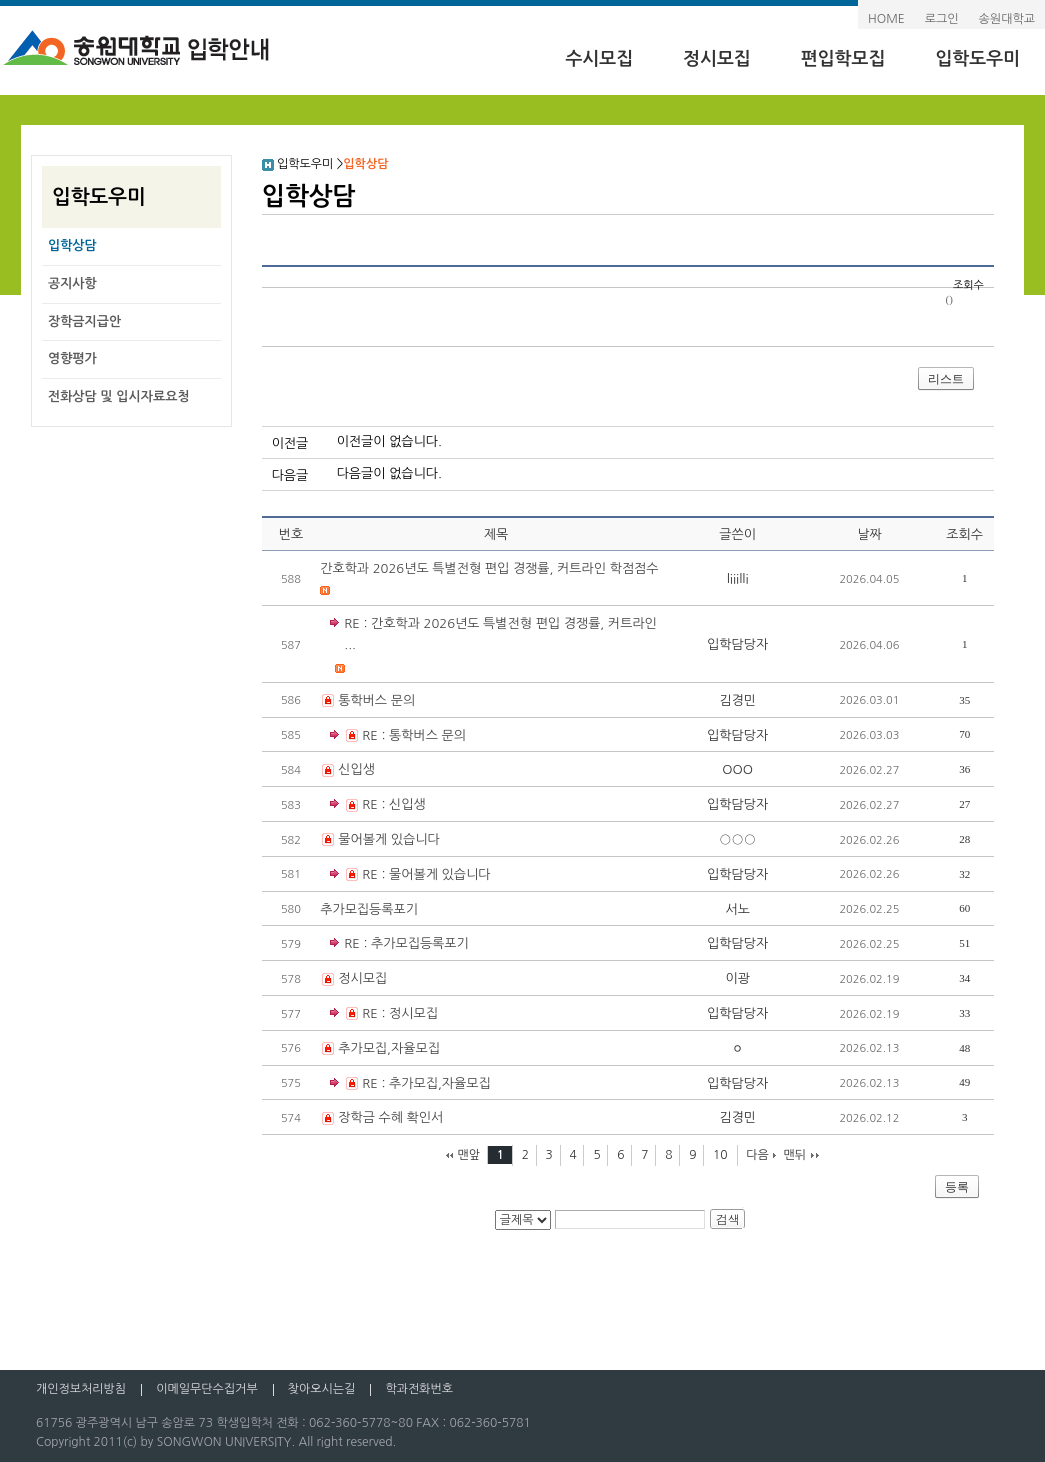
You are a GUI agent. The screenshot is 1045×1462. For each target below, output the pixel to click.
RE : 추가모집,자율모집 (410, 1084)
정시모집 (717, 59)
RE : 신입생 (377, 805)
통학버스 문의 (376, 700)
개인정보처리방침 (81, 1389)
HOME (886, 19)
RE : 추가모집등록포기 (406, 943)
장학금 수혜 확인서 (390, 1117)
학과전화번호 (419, 1389)
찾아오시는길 (322, 1389)
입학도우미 (977, 59)
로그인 (942, 19)
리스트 (946, 379)
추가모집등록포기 (369, 909)
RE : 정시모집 (384, 1014)
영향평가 (72, 358)
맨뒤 (794, 1155)
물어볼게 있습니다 (388, 839)
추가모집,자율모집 (389, 1048)
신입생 (356, 769)
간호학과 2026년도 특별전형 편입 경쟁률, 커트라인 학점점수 (489, 568)
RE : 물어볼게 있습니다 (410, 875)
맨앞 (469, 1155)
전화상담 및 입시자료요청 (119, 396)
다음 (757, 1155)
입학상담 (72, 245)
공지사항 (72, 283)
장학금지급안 (84, 321)
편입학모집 (843, 59)
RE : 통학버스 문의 (398, 736)
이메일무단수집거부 (207, 1389)
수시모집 (599, 59)
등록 (957, 1187)
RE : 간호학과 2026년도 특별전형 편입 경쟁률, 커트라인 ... (500, 634)
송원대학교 (1007, 19)
